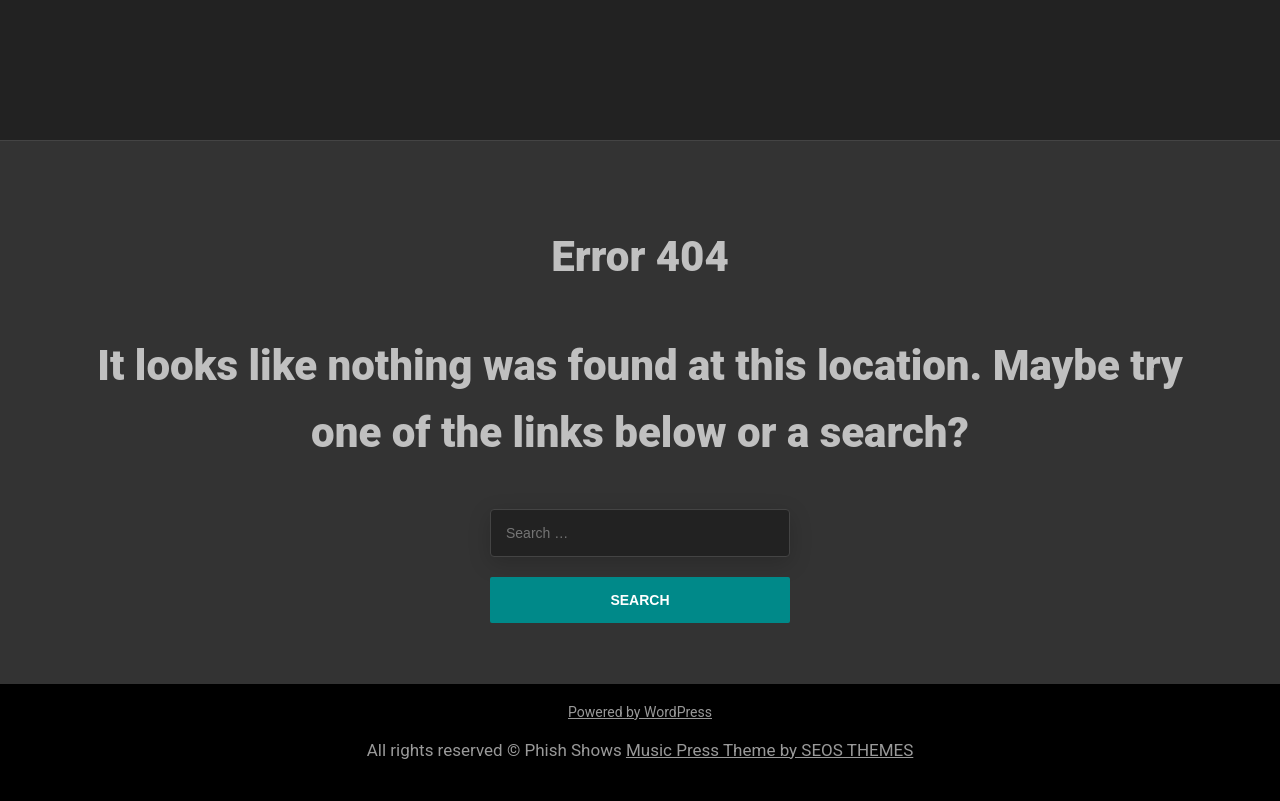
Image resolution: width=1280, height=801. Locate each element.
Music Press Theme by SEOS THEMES (769, 750)
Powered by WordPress (640, 712)
